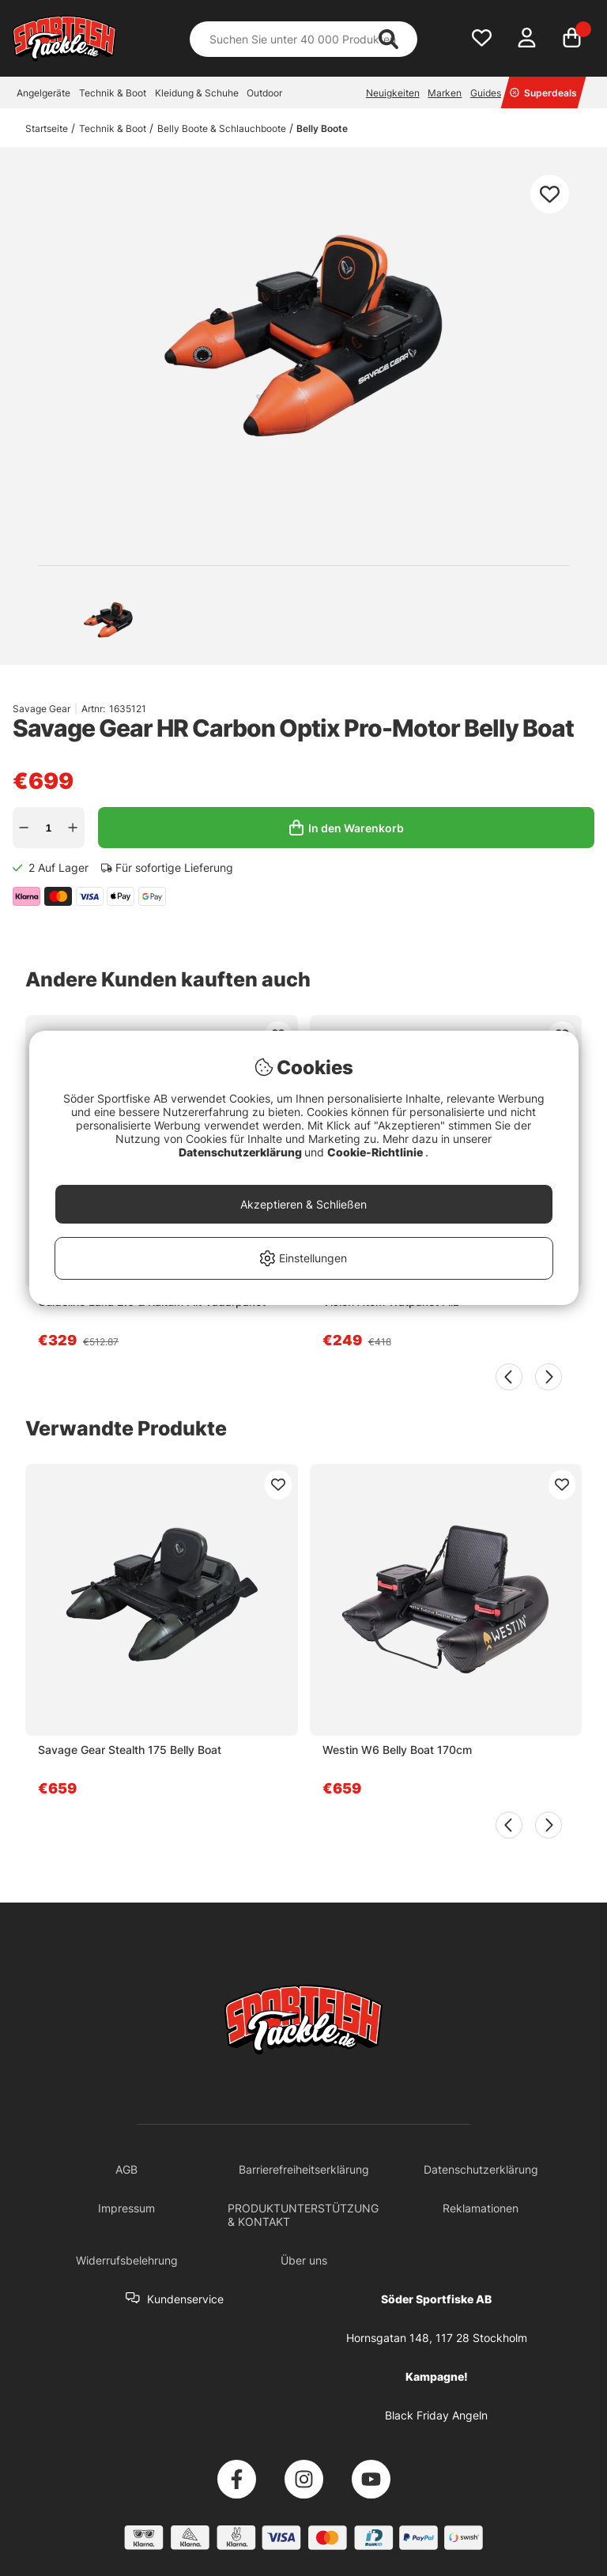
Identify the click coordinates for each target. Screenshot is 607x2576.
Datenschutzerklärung (241, 1152)
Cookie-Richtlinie (376, 1152)
